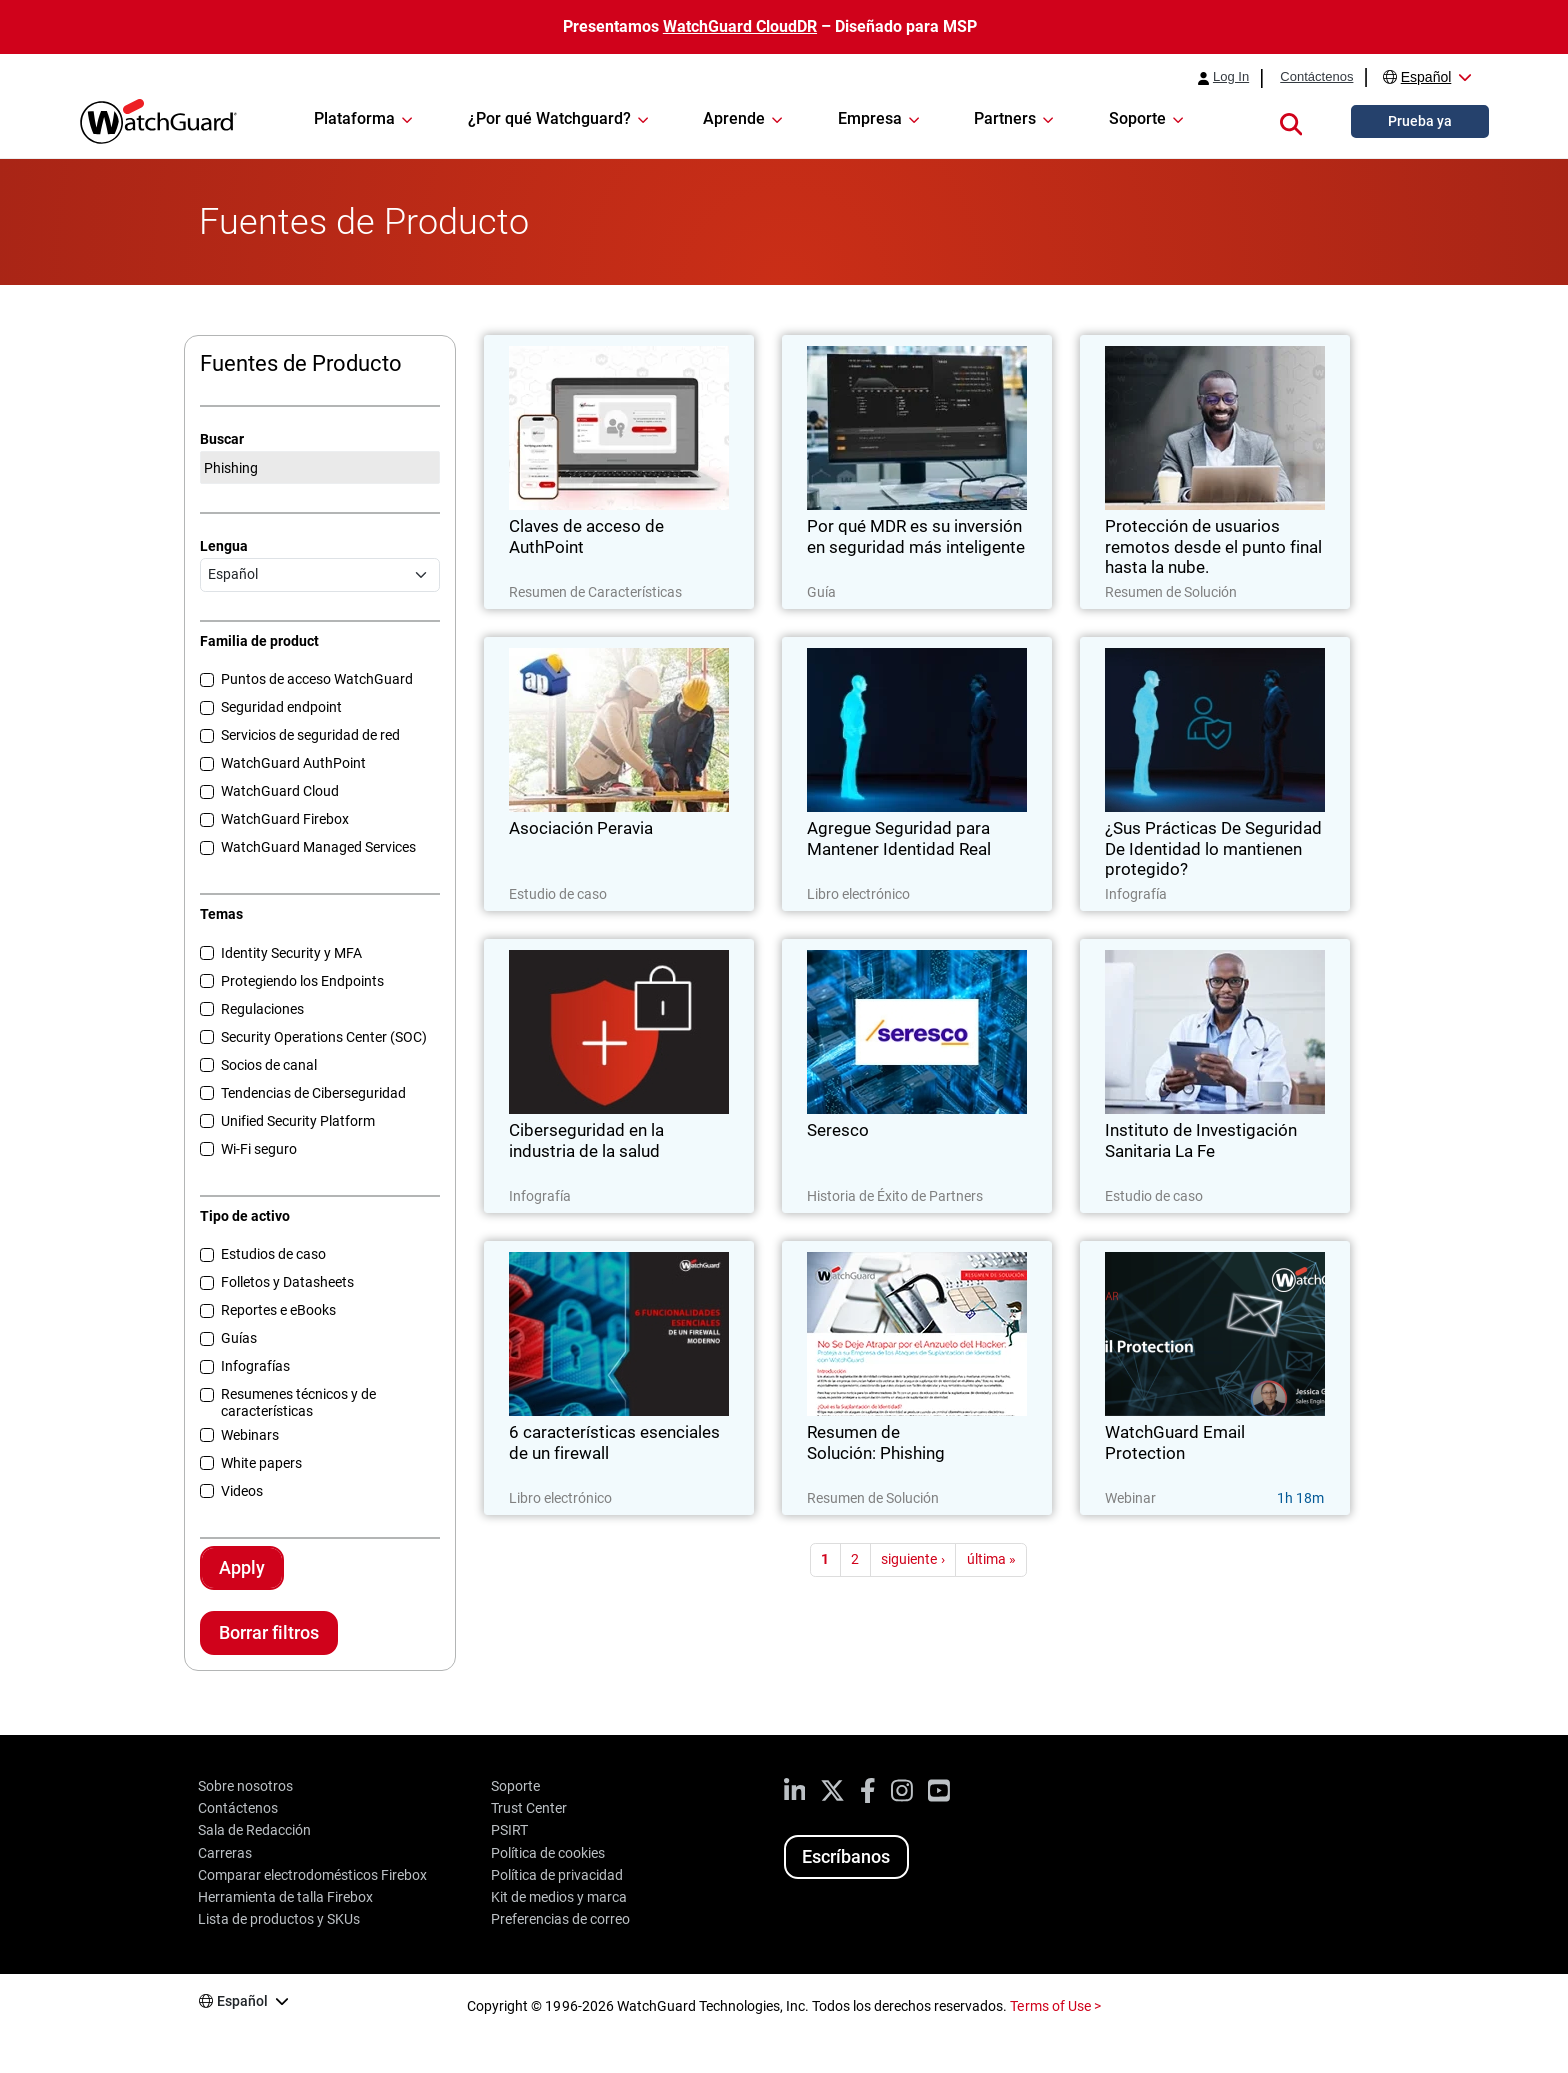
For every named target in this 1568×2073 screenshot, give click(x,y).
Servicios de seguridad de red (310, 735)
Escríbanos (846, 1856)
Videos (242, 1491)
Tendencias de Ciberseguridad (313, 1093)
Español (1426, 77)
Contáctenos (1316, 77)
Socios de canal (269, 1065)
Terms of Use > (1055, 2006)
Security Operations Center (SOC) (324, 1037)
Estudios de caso (273, 1254)
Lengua (224, 546)
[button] (1291, 121)
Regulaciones (262, 1009)
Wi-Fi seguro (259, 1149)
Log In (1231, 77)
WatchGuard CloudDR (740, 26)
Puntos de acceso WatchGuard (317, 679)
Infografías (255, 1366)
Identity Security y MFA (291, 953)
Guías (239, 1338)
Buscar (222, 439)
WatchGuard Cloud (280, 791)
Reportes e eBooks (278, 1310)
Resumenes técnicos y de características (298, 1402)
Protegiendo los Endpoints (302, 981)
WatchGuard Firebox (285, 819)
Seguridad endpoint (281, 707)
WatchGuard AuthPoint (293, 763)
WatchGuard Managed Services (318, 847)
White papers (261, 1463)
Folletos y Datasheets (287, 1282)
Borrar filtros (269, 1632)
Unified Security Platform (298, 1121)
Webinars (250, 1435)
